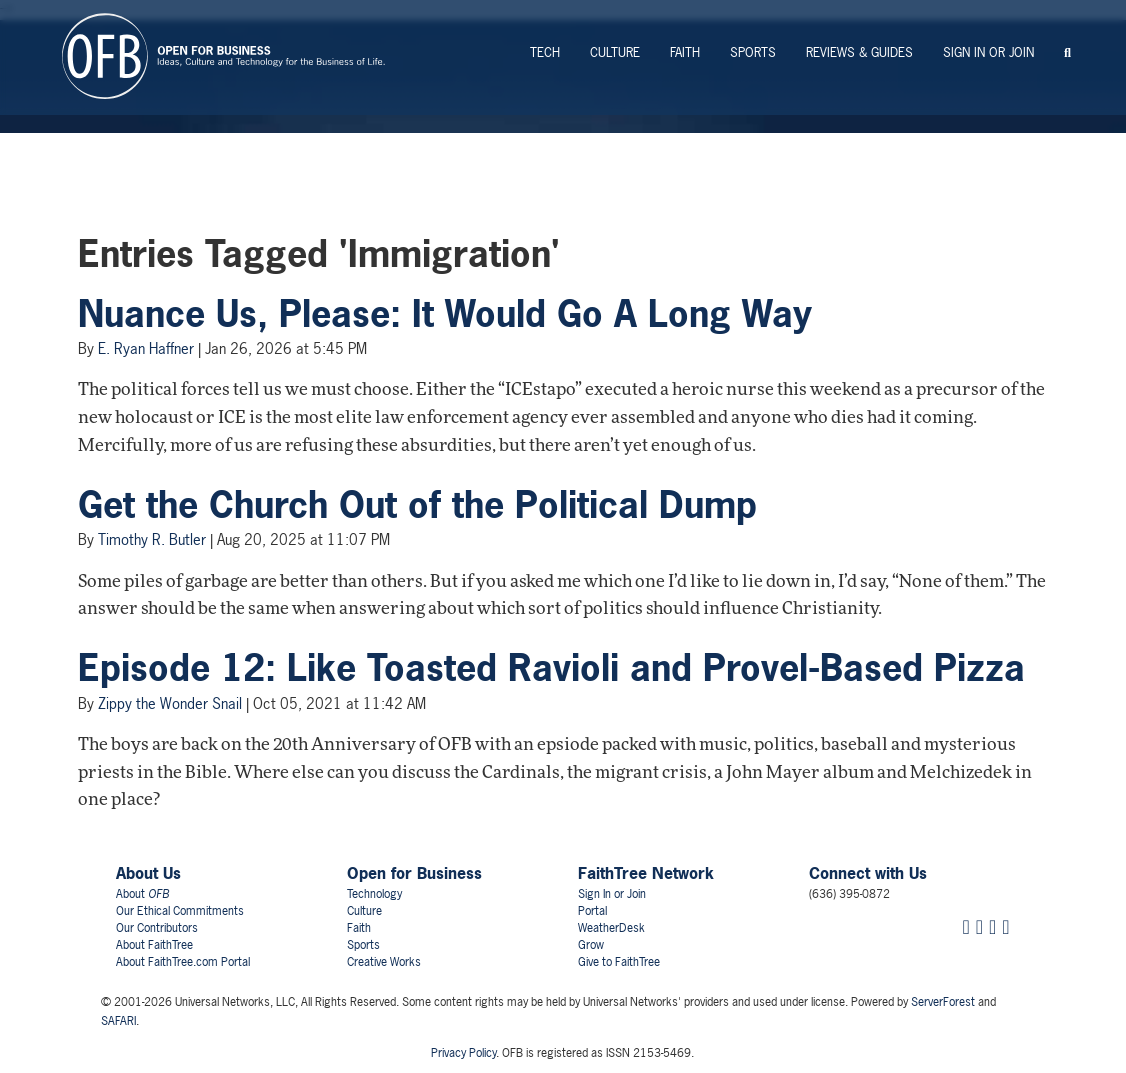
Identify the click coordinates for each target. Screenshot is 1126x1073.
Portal (592, 911)
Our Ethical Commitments (180, 911)
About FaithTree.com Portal (183, 962)
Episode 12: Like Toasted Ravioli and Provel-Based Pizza (551, 668)
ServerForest (943, 1002)
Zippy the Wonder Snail (170, 703)
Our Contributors (157, 928)
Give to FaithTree (619, 962)
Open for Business (414, 873)
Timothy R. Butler (152, 539)
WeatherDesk (611, 928)
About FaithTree (154, 945)
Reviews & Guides (859, 52)
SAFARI (118, 1021)
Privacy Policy (463, 1053)
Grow (591, 945)
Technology (374, 894)
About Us (148, 873)
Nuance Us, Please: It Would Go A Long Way (445, 314)
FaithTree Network (646, 873)
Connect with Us (868, 873)
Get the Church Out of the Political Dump (417, 505)
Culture (615, 52)
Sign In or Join (988, 52)
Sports (753, 52)
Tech (545, 52)
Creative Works (384, 962)
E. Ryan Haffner (146, 348)
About (142, 894)
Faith (685, 52)
